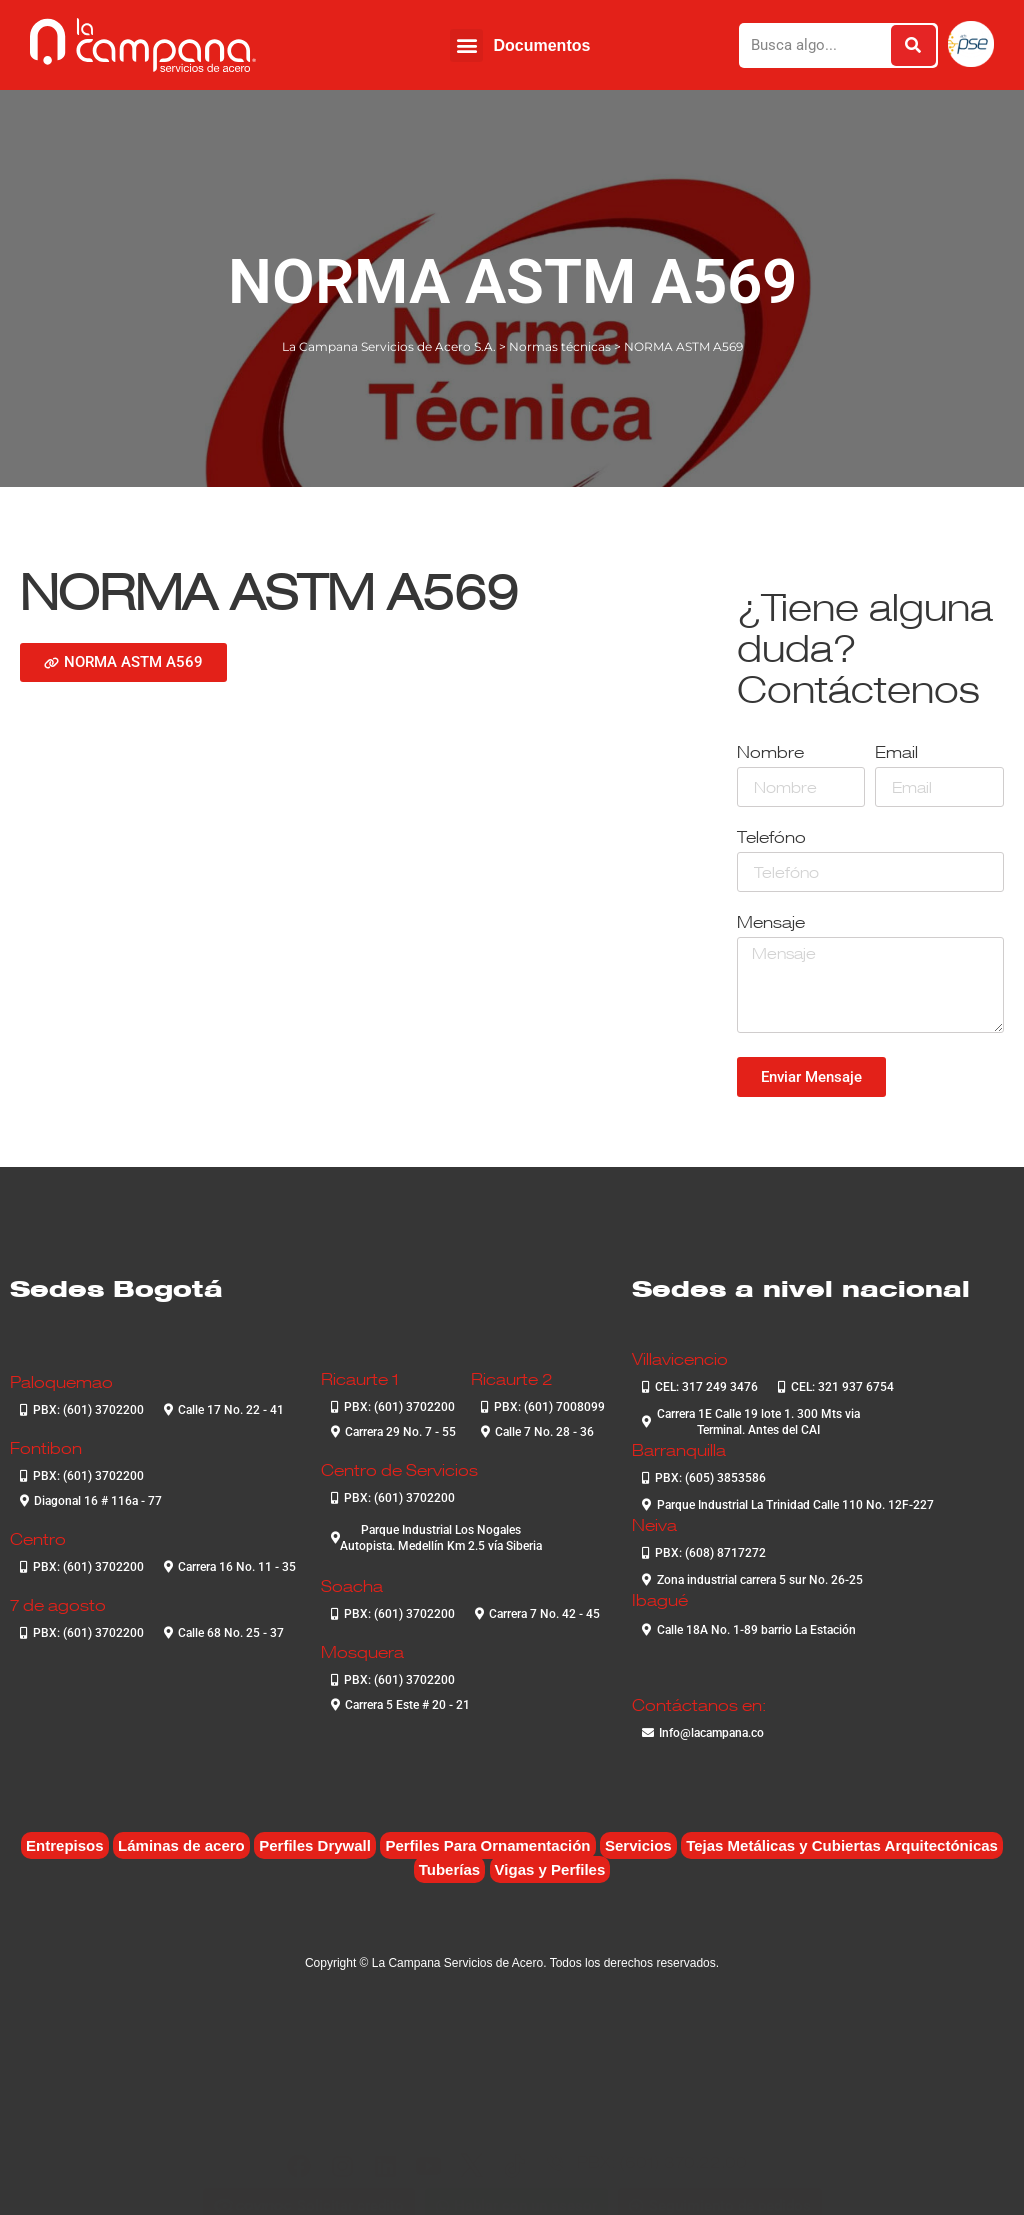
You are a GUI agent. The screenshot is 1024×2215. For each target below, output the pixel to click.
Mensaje (771, 923)
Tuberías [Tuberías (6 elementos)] (449, 1869)
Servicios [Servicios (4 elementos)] (638, 1845)
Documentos (541, 45)
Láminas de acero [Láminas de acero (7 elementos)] (181, 1845)
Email (896, 753)
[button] (466, 45)
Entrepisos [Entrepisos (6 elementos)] (65, 1845)
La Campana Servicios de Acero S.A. (389, 346)
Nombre (770, 753)
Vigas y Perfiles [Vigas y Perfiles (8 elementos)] (550, 1869)
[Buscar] (913, 45)
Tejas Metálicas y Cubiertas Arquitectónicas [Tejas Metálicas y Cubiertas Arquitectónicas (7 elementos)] (842, 1845)
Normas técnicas (560, 346)
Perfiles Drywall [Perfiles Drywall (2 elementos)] (315, 1845)
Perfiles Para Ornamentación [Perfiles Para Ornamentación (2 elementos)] (487, 1845)
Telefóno (771, 838)
